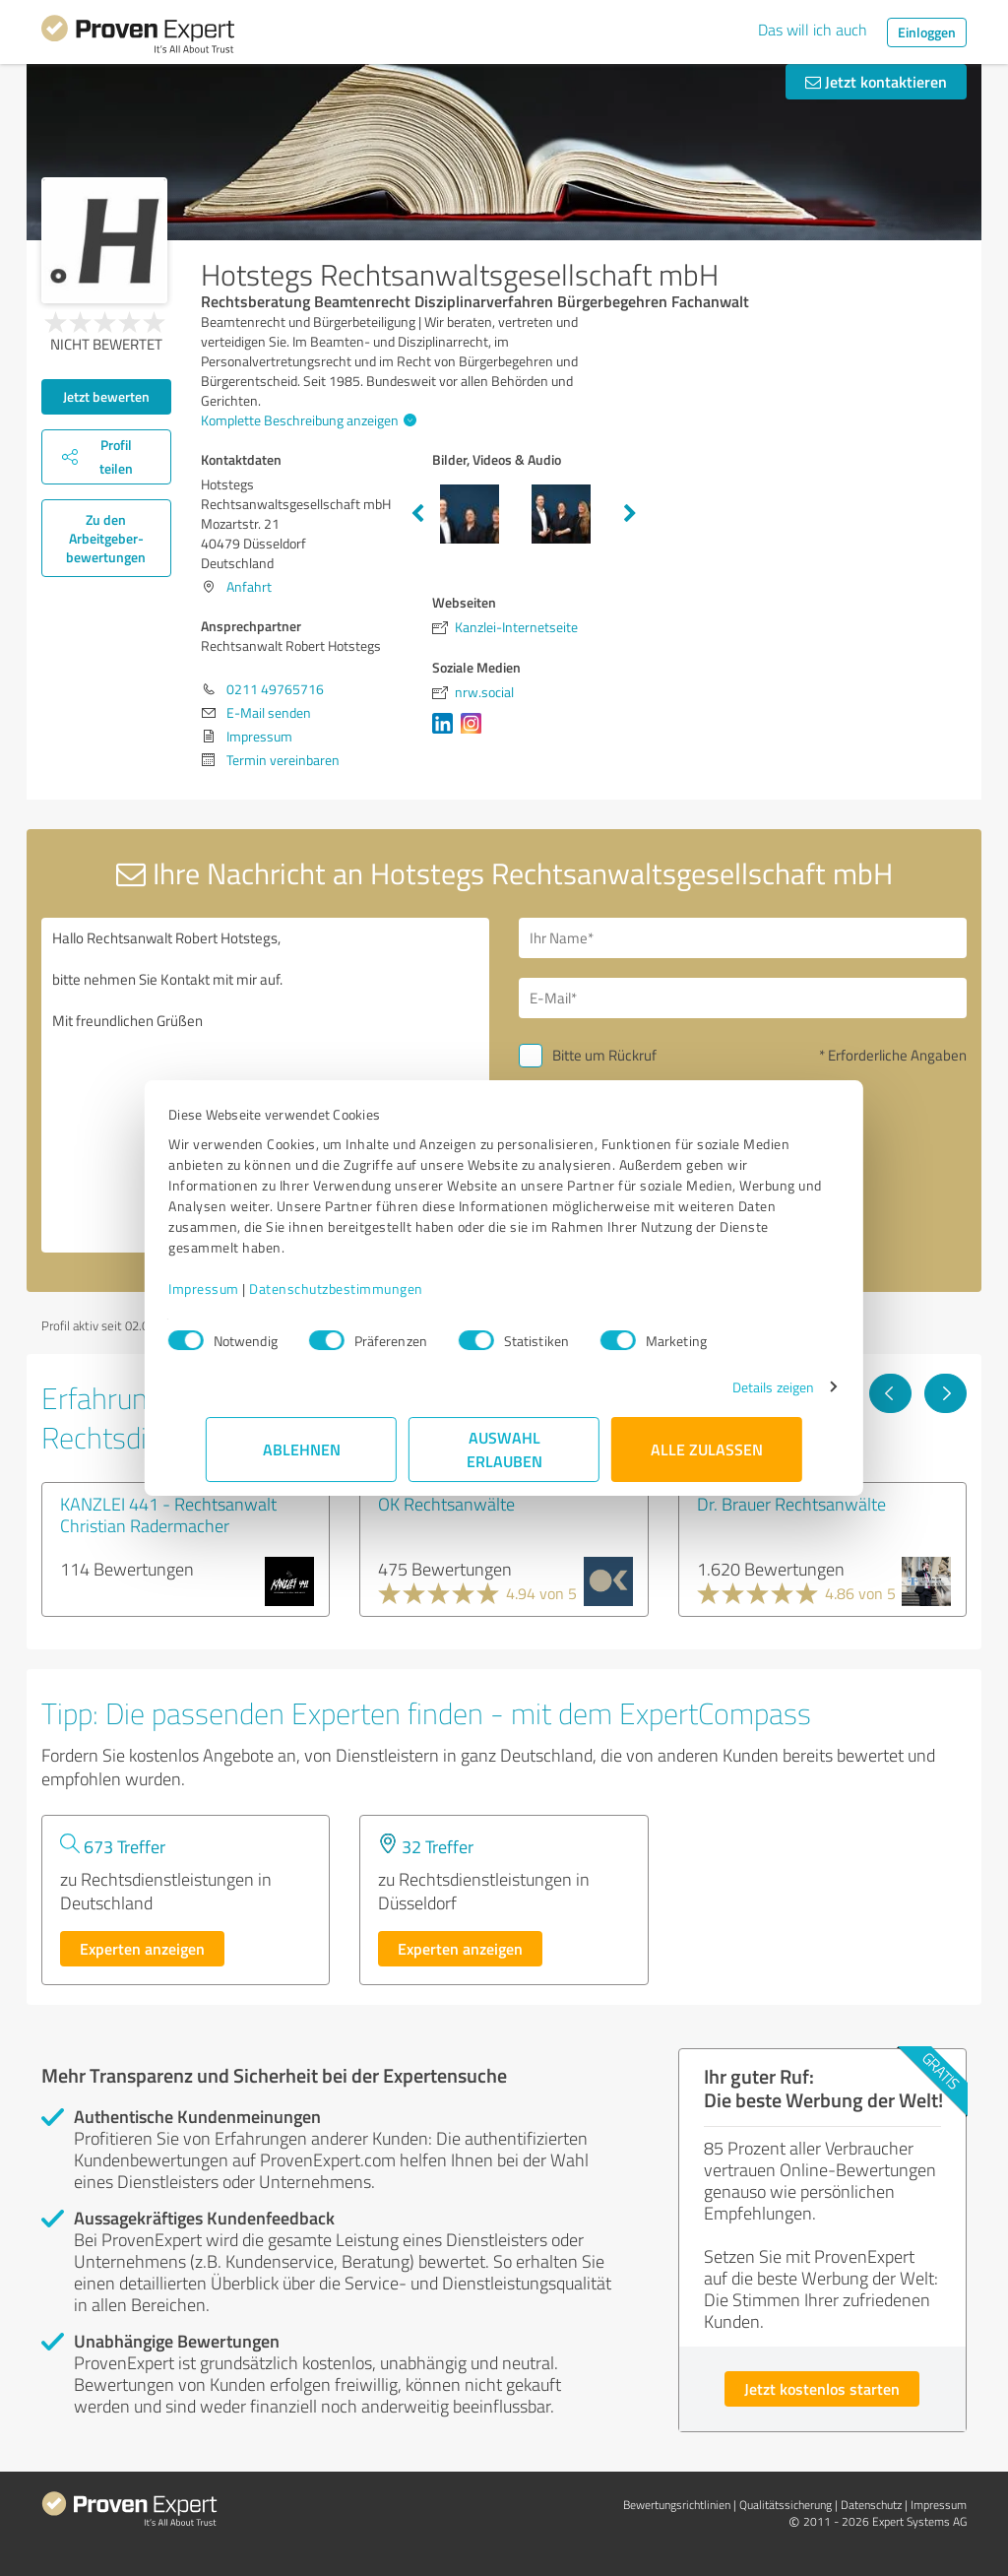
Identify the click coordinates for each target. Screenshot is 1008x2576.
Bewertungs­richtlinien (676, 2504)
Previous (417, 514)
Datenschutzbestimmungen (373, 1288)
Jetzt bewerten (106, 396)
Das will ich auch (812, 29)
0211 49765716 (275, 688)
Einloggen (927, 32)
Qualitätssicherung (785, 2504)
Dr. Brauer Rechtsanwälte (791, 1503)
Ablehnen (302, 1449)
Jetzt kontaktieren (876, 81)
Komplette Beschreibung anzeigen (306, 420)
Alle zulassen (707, 1449)
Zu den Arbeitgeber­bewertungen (106, 538)
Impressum (241, 1288)
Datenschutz (871, 2504)
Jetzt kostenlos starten (822, 2388)
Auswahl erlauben (504, 1449)
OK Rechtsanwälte (446, 1503)
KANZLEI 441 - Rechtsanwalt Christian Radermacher (168, 1514)
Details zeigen (736, 1387)
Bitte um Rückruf (604, 1055)
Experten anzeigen (142, 1948)
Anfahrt (249, 586)
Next (630, 514)
